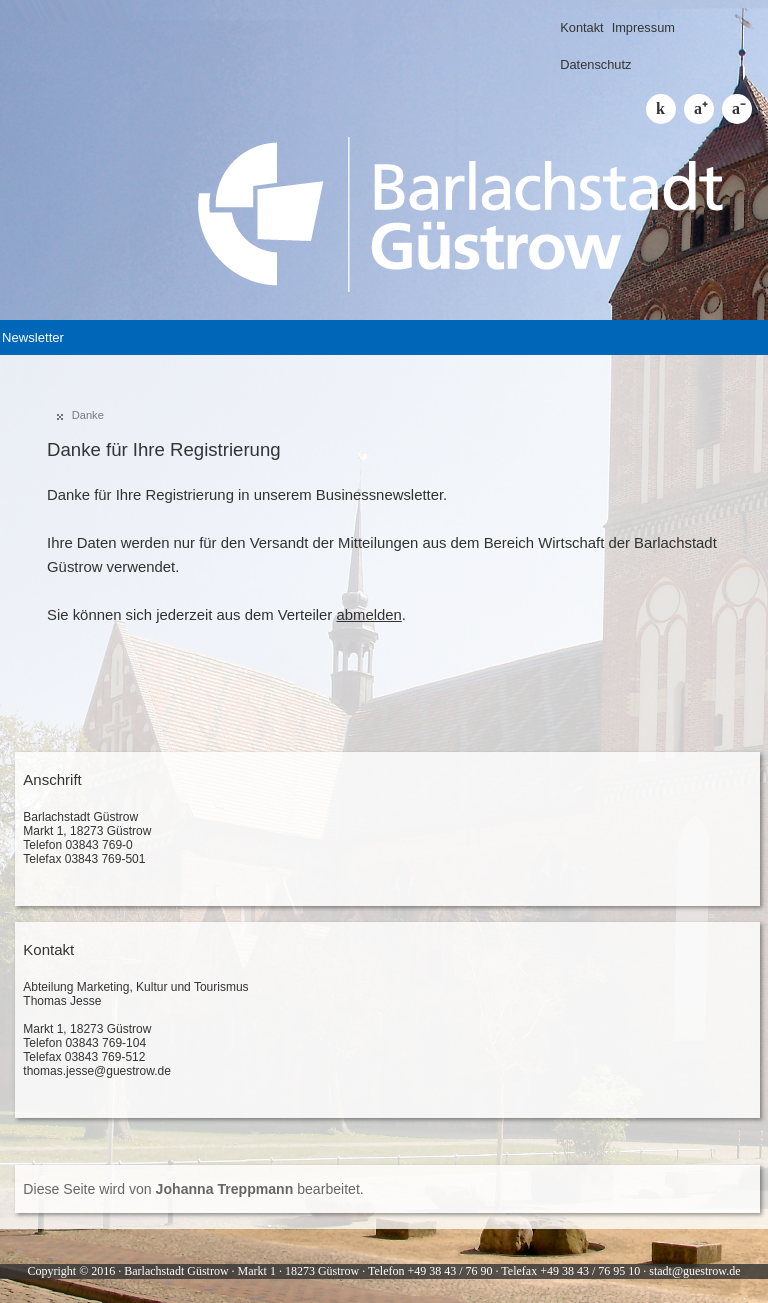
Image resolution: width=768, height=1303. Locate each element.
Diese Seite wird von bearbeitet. (193, 1189)
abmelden (368, 615)
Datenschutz (595, 64)
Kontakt (581, 27)
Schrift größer (699, 109)
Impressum (643, 27)
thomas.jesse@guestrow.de (97, 1071)
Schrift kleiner (737, 109)
